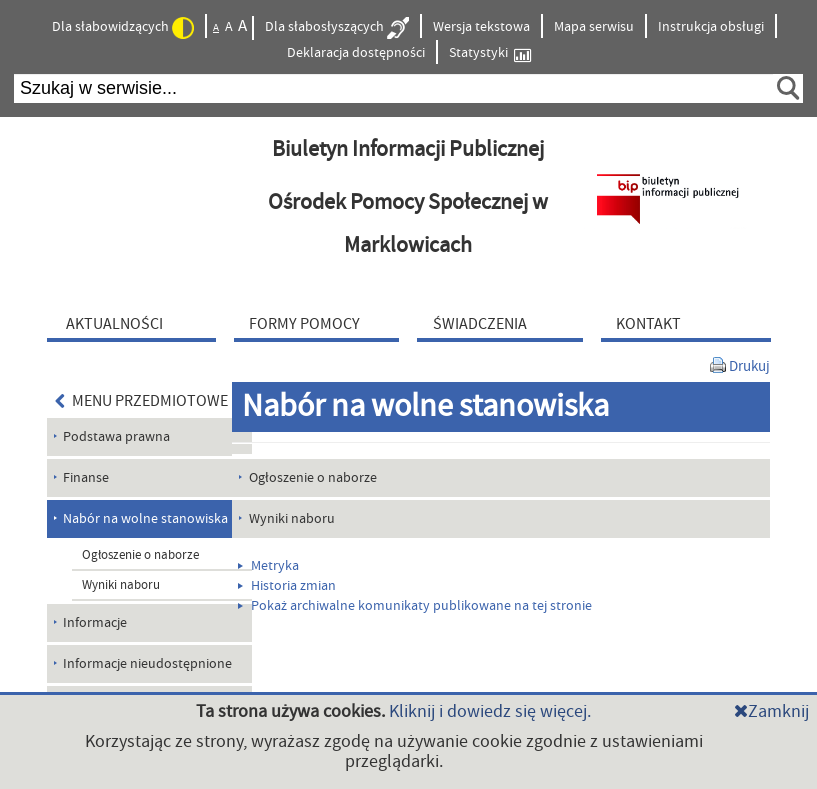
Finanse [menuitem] (86, 478)
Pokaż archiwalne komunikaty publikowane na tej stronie (415, 606)
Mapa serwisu (594, 27)
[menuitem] (136, 323)
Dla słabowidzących (123, 28)
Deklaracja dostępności (356, 53)
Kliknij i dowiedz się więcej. (490, 711)
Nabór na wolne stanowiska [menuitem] (145, 519)
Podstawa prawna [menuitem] (116, 437)
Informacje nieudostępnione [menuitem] (147, 664)
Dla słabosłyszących (337, 28)
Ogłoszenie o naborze (140, 555)
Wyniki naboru (121, 585)
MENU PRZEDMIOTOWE (142, 401)
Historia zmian (287, 586)
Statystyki (490, 53)
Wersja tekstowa (481, 27)
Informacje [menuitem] (95, 623)
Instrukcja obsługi (711, 27)
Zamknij (771, 711)
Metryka (268, 566)
